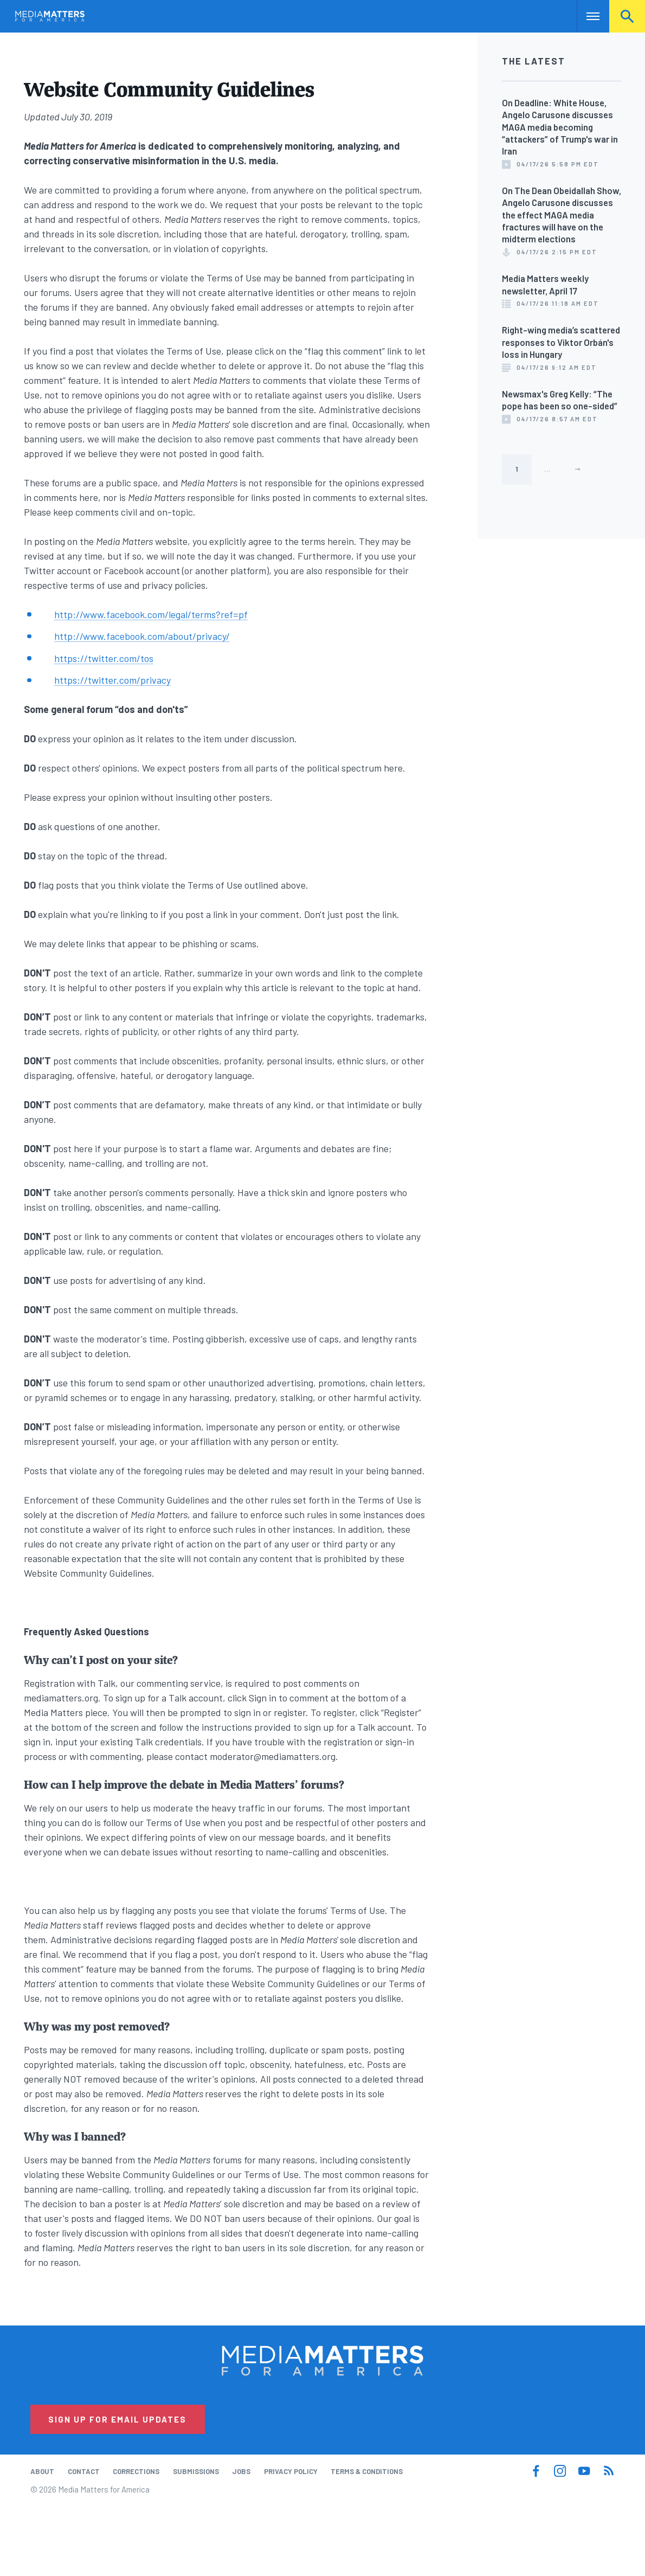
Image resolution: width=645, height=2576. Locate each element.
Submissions (196, 2471)
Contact (84, 2471)
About (42, 2471)
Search (627, 16)
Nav (586, 16)
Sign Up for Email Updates (117, 2419)
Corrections (136, 2471)
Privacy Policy (291, 2471)
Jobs (241, 2471)
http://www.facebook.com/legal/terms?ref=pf (151, 614)
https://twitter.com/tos (103, 658)
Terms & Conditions (367, 2471)
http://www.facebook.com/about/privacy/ (142, 636)
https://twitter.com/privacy (112, 680)
